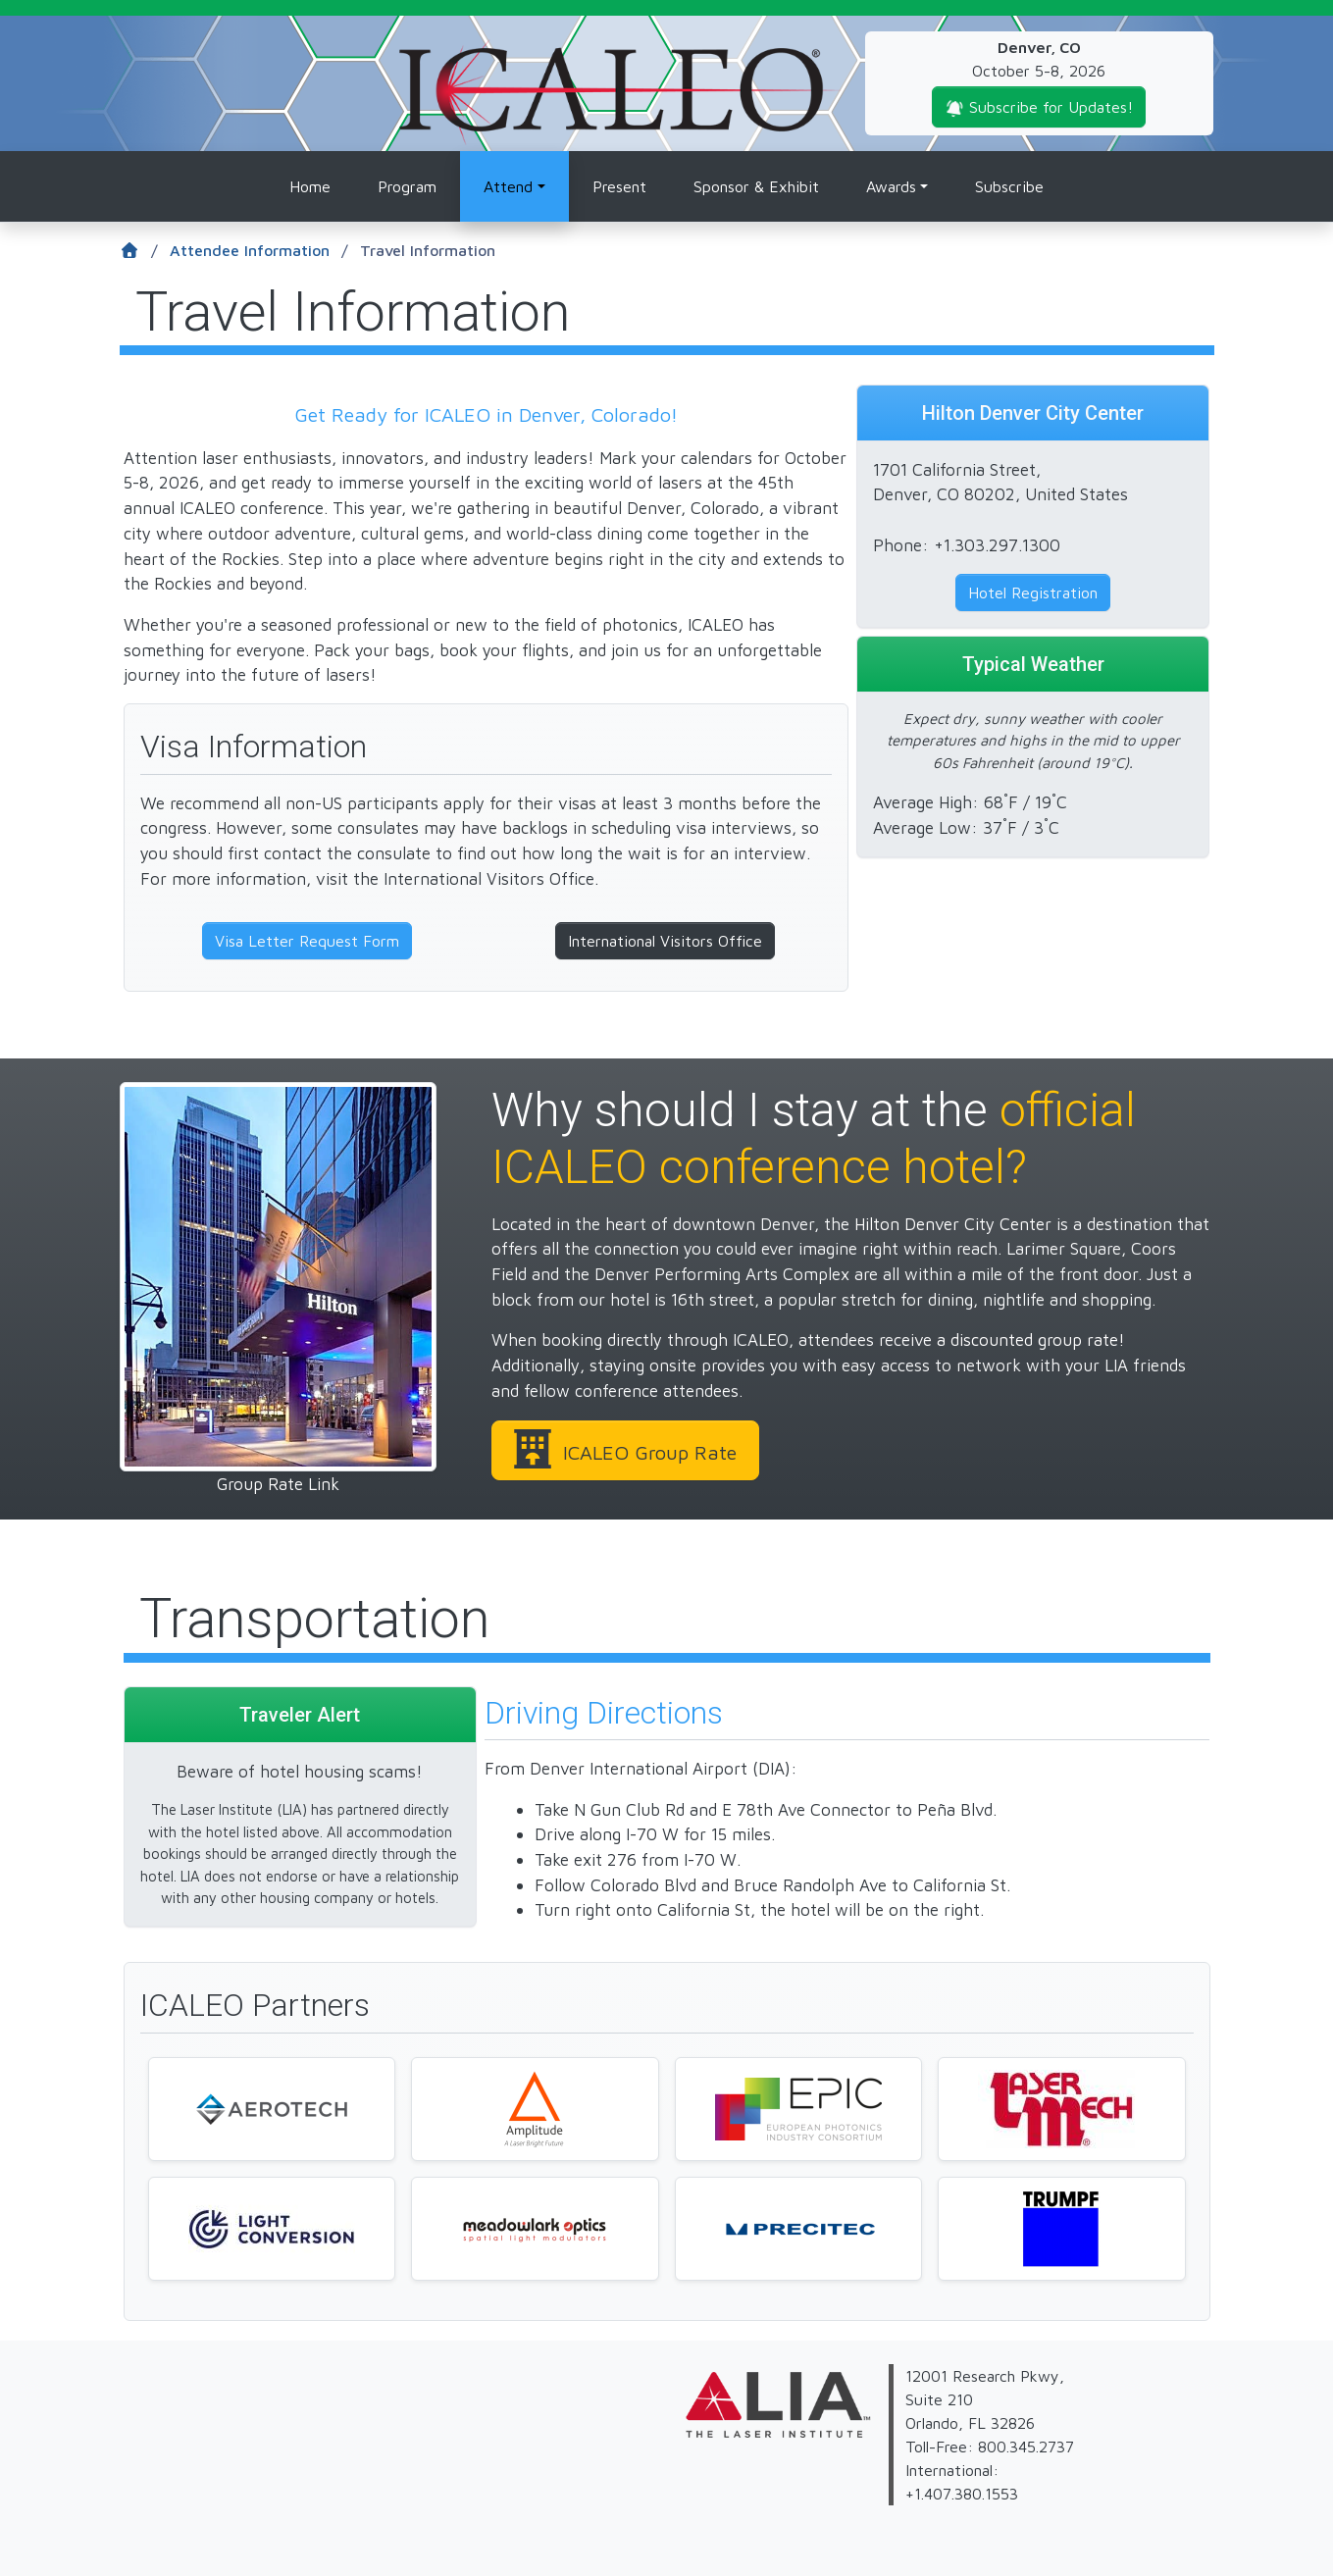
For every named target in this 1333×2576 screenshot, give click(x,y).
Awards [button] (891, 186)
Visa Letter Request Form (307, 941)
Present (619, 186)
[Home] (145, 251)
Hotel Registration (1033, 592)
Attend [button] (508, 186)
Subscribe (1009, 186)
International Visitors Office (665, 941)
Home (310, 186)
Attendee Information (259, 251)
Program (407, 186)
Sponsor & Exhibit (756, 186)
